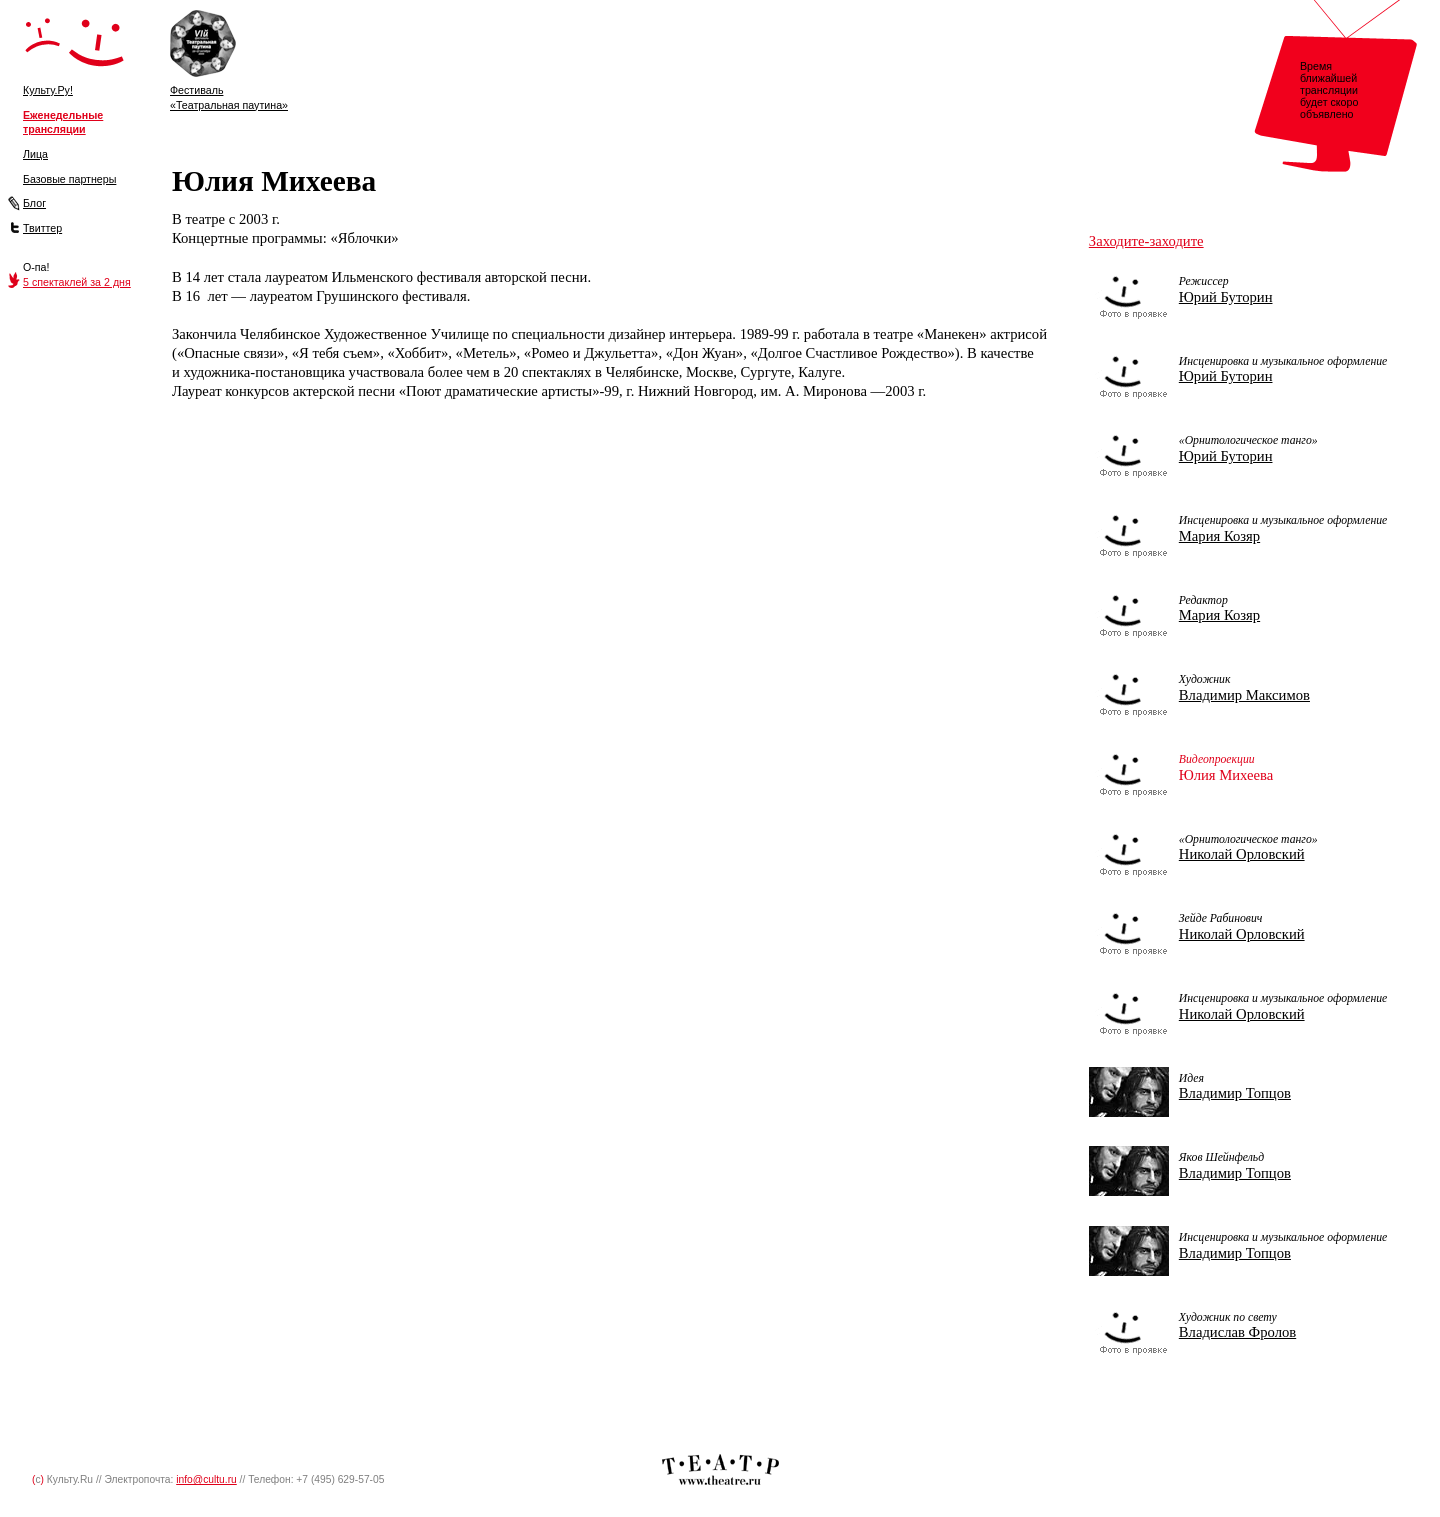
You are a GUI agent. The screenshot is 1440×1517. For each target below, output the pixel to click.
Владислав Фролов (1237, 1332)
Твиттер (42, 228)
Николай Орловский (1242, 854)
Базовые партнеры (69, 179)
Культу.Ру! (48, 90)
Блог (34, 203)
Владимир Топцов (1235, 1093)
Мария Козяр (1219, 536)
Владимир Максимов (1244, 695)
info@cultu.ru (206, 1479)
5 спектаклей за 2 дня (77, 282)
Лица (35, 154)
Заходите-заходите (1146, 241)
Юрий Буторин (1226, 297)
